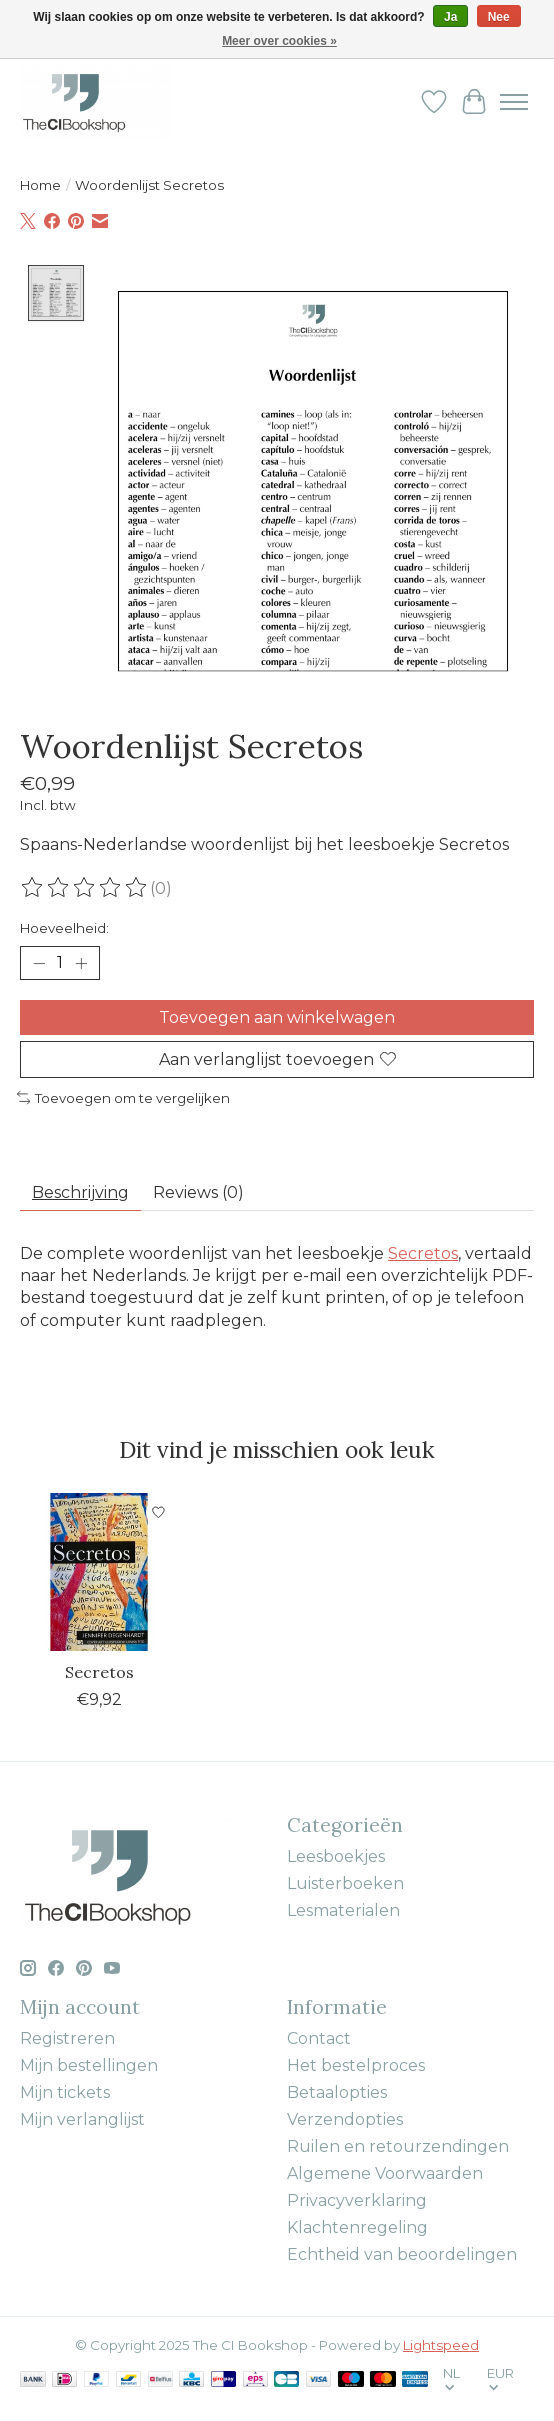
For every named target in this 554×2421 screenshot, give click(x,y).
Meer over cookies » (279, 41)
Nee (499, 17)
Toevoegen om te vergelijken (123, 1097)
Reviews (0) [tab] (198, 1191)
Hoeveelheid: (64, 928)
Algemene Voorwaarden (385, 2172)
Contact (319, 2037)
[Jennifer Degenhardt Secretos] (99, 1571)
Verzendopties (345, 2118)
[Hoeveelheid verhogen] (81, 963)
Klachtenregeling (357, 2226)
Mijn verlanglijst (82, 2118)
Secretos (423, 1252)
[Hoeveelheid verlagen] (39, 963)
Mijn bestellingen (89, 2064)
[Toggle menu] (514, 102)
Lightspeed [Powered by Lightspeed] (441, 2344)
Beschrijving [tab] (80, 1191)
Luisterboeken (345, 1882)
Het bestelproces (356, 2064)
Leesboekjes (336, 1855)
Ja (450, 17)
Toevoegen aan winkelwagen (277, 1016)
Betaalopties (337, 2091)
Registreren (67, 2037)
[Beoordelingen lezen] (85, 888)
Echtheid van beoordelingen (402, 2253)
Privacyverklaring (357, 2199)
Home (40, 185)
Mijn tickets (65, 2091)
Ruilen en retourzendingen (398, 2145)
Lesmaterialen (343, 1909)
